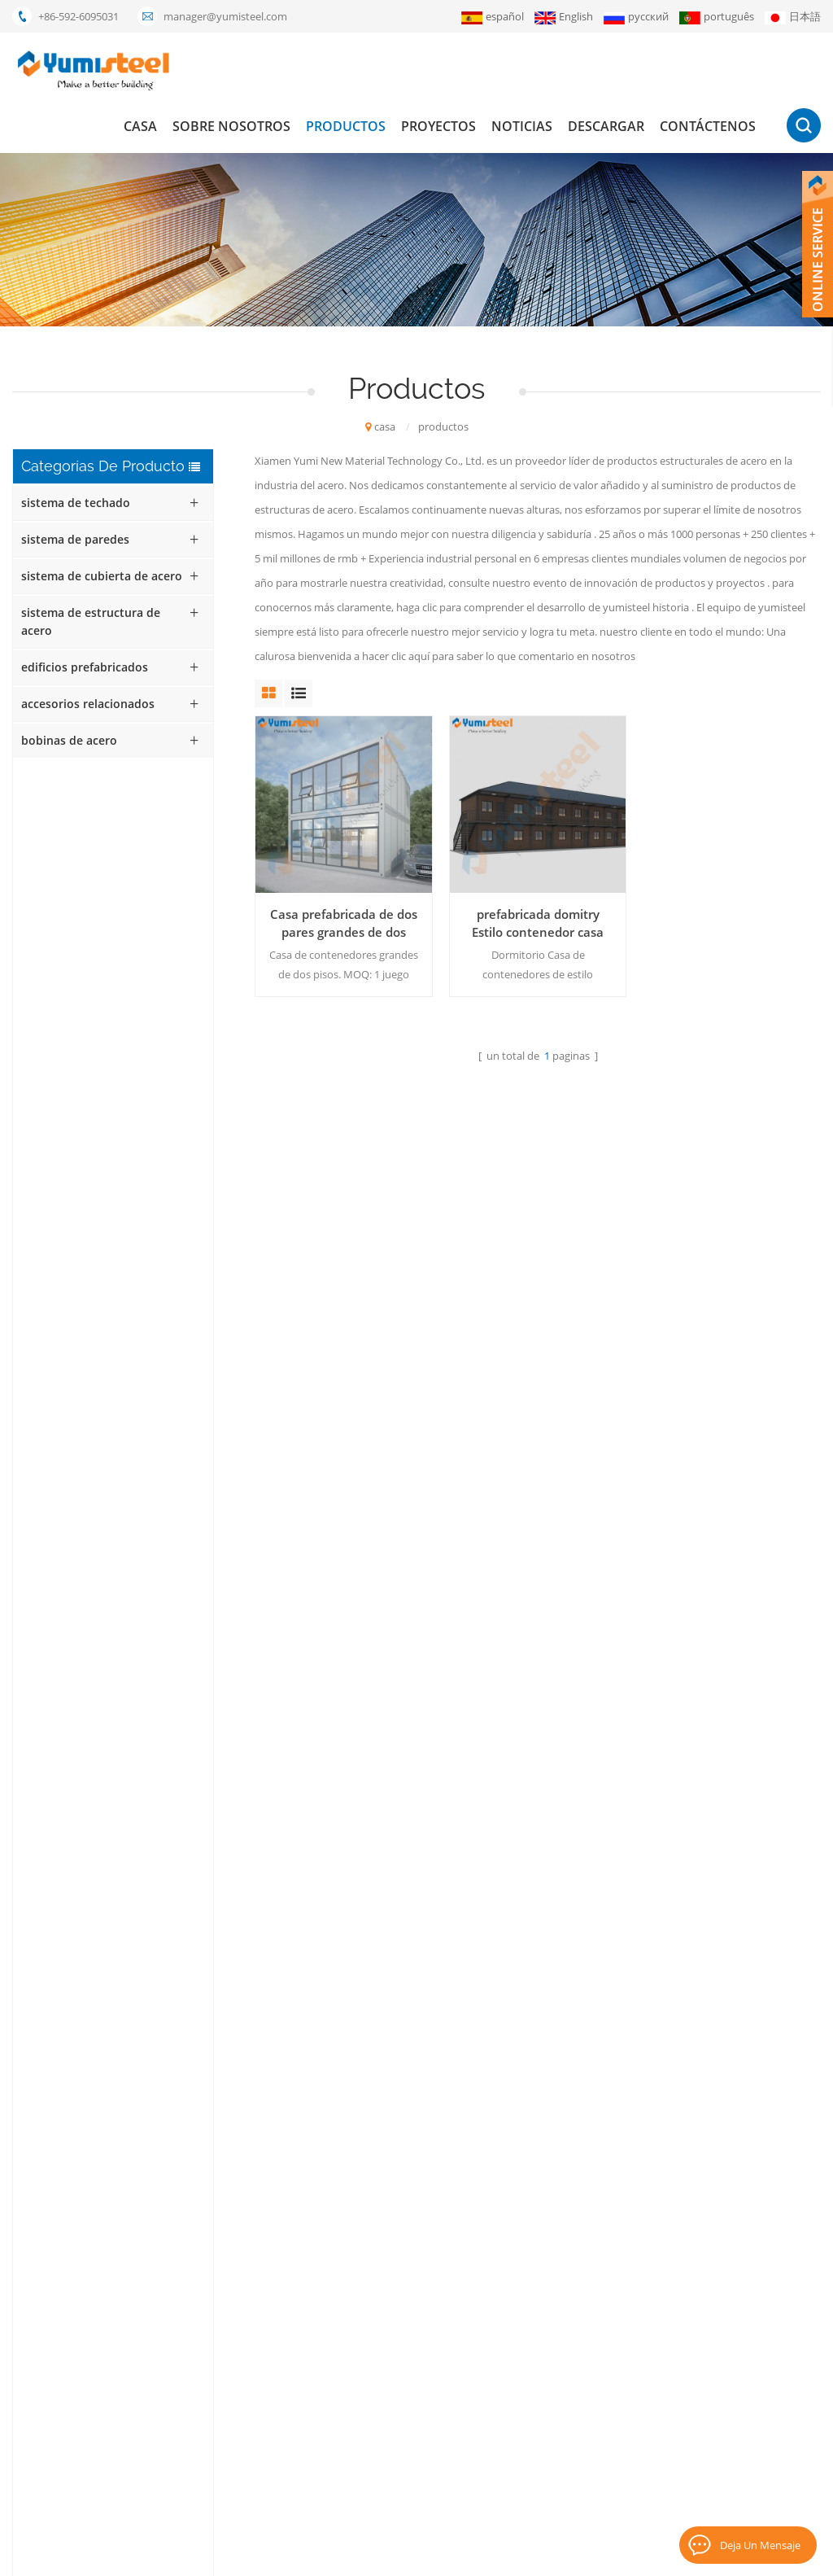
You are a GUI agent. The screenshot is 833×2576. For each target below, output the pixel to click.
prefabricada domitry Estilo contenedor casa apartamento (538, 923)
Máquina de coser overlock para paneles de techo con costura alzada (144, 1075)
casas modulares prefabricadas (353, 2275)
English (563, 16)
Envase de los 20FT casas (338, 2385)
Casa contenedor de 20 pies (345, 2247)
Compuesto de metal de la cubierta (363, 2358)
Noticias (521, 126)
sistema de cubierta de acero (101, 576)
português (716, 16)
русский (636, 16)
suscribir (727, 2394)
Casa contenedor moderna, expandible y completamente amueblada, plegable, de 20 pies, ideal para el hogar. (142, 929)
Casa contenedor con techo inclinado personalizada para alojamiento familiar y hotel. (137, 855)
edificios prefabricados (84, 667)
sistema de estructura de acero (90, 621)
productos (346, 126)
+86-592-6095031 (78, 16)
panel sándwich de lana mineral (354, 2302)
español (492, 16)
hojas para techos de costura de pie (364, 2441)
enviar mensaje (214, 2039)
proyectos (438, 126)
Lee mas (104, 883)
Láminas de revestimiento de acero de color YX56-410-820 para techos (146, 1441)
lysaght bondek (316, 2496)
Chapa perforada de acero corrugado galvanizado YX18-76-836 (147, 1295)
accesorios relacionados (88, 703)
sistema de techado (75, 502)
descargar (606, 126)
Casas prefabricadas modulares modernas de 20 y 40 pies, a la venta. (142, 1148)
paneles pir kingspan (328, 2468)
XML (603, 2555)
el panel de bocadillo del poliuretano (366, 2330)
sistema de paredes (75, 539)
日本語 (793, 16)
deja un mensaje (760, 2545)
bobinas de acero (69, 740)
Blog (635, 2555)
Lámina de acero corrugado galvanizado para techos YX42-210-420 (144, 1368)
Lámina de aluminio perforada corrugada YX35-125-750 (134, 1222)
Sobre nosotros (231, 126)
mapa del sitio (521, 2441)
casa (140, 126)
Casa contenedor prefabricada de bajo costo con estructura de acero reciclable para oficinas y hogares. (139, 1002)
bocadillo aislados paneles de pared (364, 2413)
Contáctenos (708, 126)
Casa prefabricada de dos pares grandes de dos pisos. (343, 923)
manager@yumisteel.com (225, 16)
